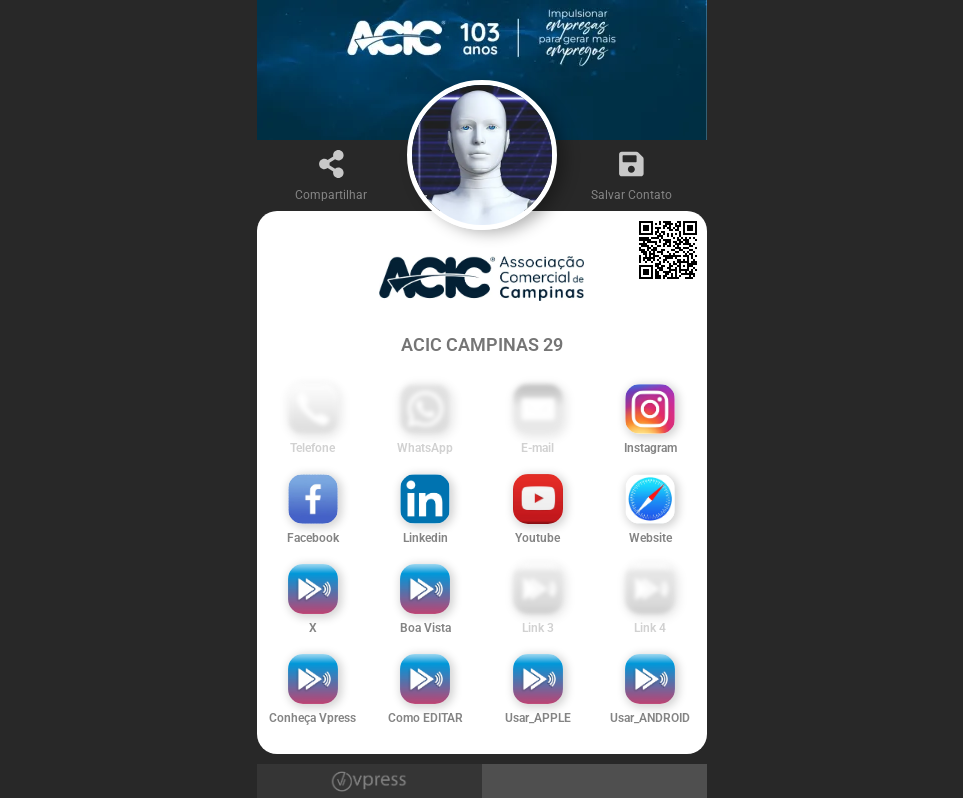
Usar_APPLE (538, 718)
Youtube (537, 538)
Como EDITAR (425, 718)
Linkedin (425, 538)
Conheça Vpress (312, 718)
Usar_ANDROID (650, 718)
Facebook (313, 538)
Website (650, 538)
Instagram (650, 448)
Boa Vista (425, 628)
